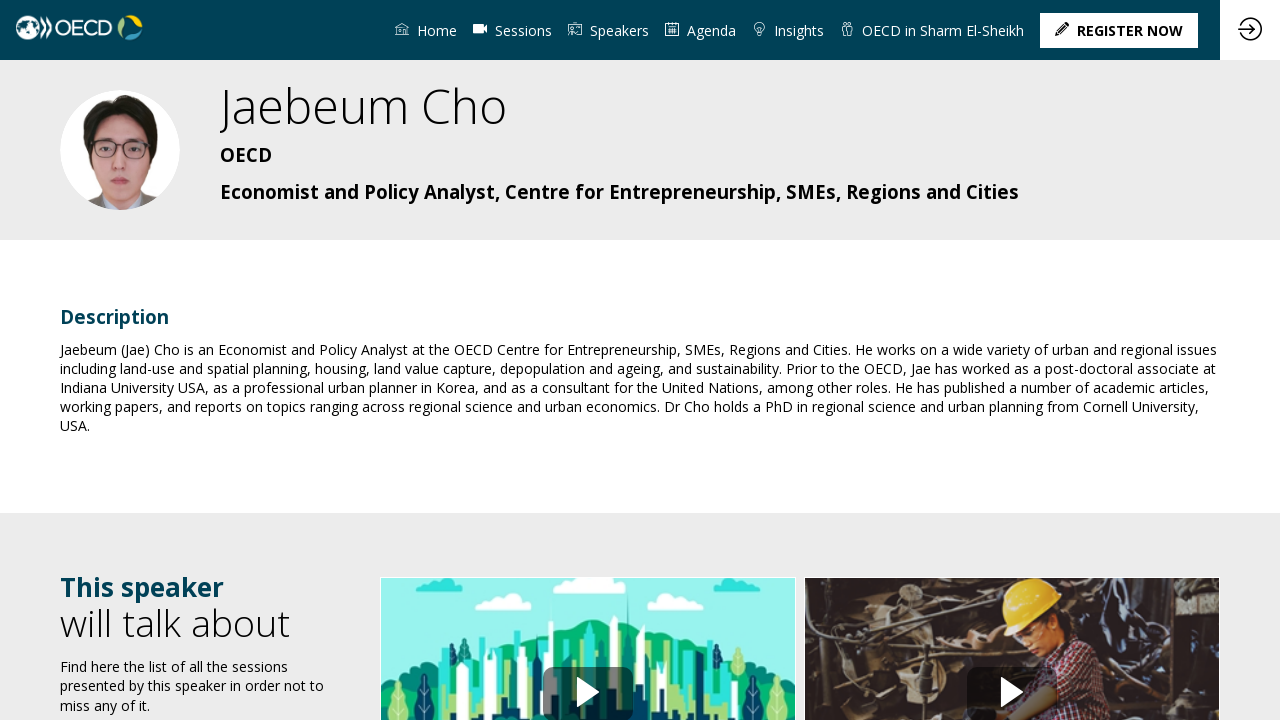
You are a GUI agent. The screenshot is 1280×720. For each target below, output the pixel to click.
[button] (1119, 30)
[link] (426, 30)
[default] (512, 30)
